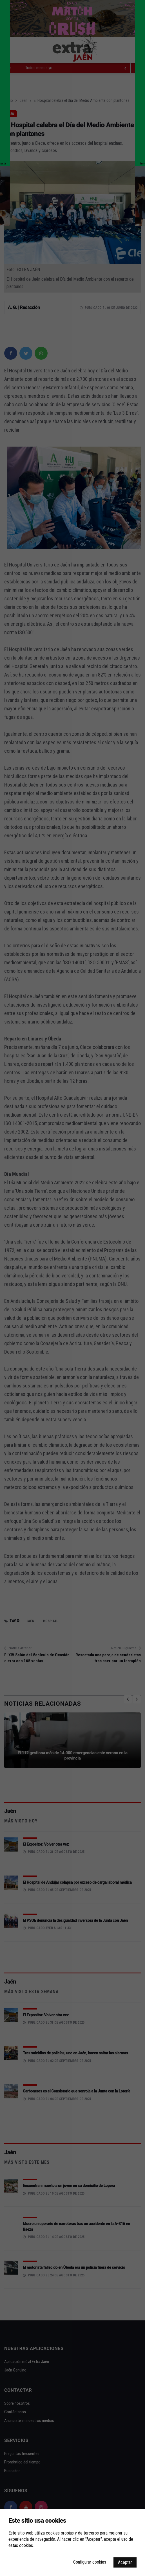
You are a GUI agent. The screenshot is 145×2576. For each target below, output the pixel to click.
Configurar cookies (89, 2562)
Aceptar (125, 2562)
